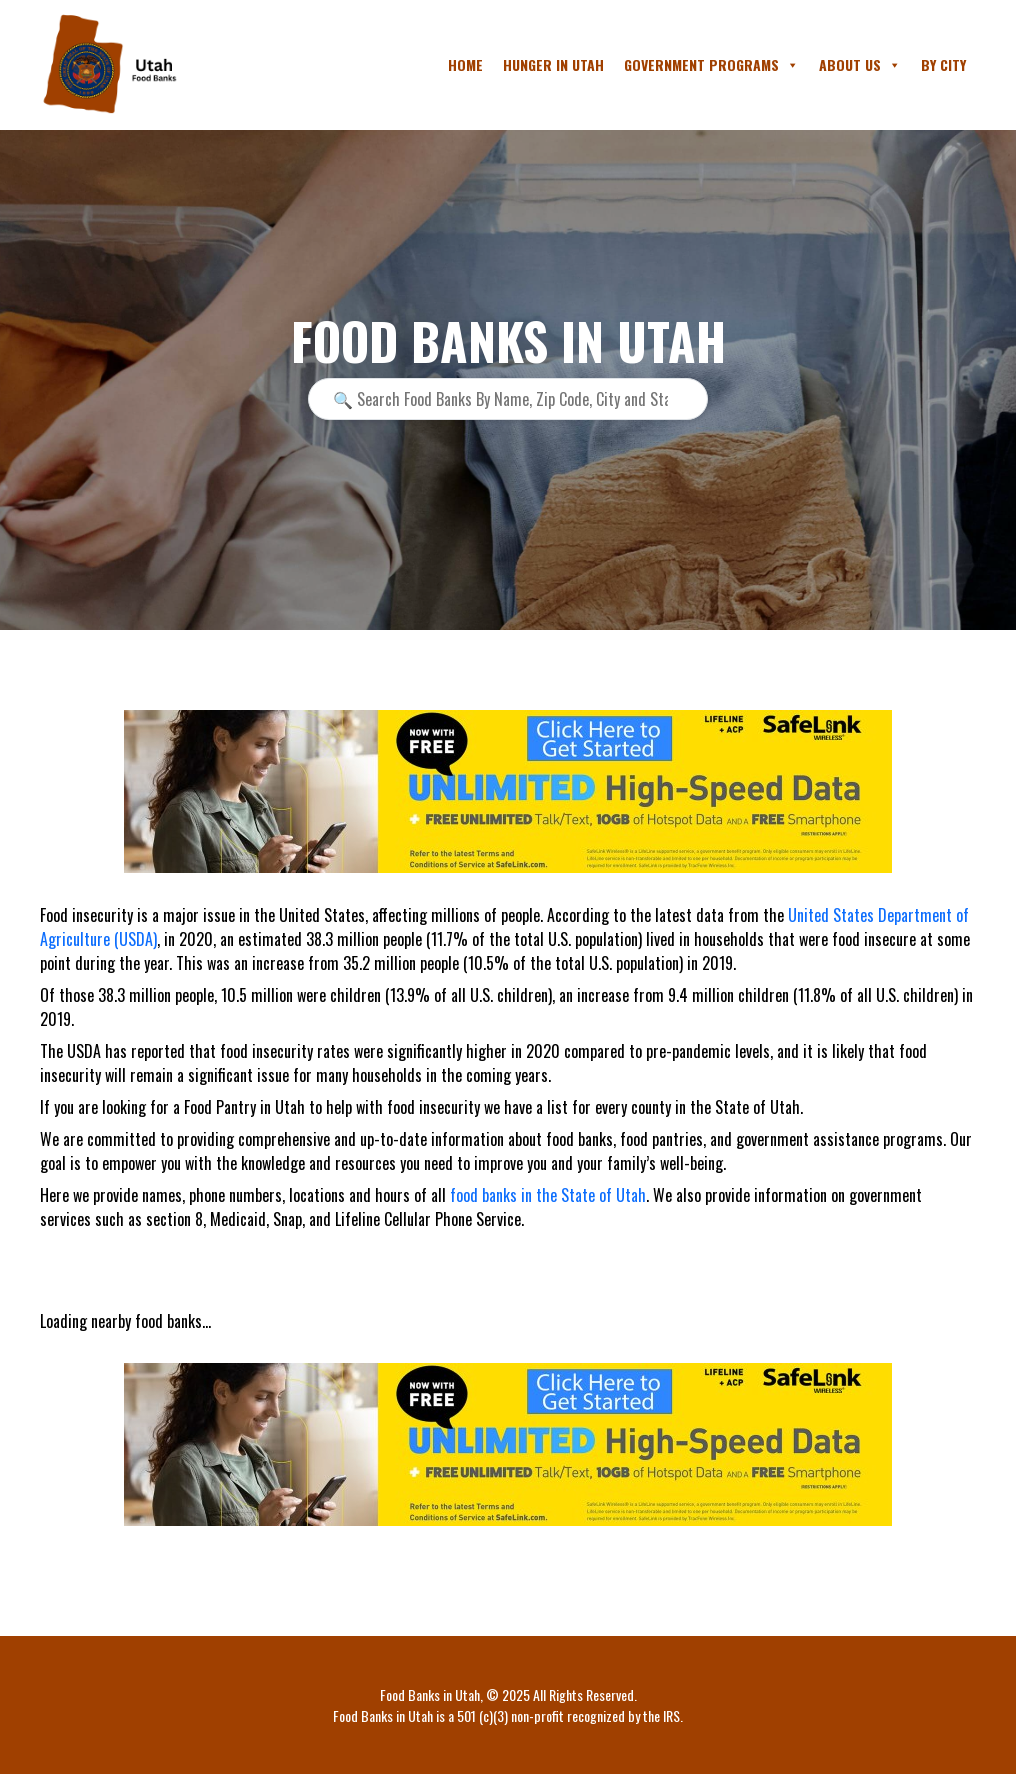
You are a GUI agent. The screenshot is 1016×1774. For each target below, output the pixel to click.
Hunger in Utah (553, 64)
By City (943, 64)
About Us (860, 65)
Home (465, 64)
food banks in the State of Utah (548, 1195)
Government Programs (711, 65)
